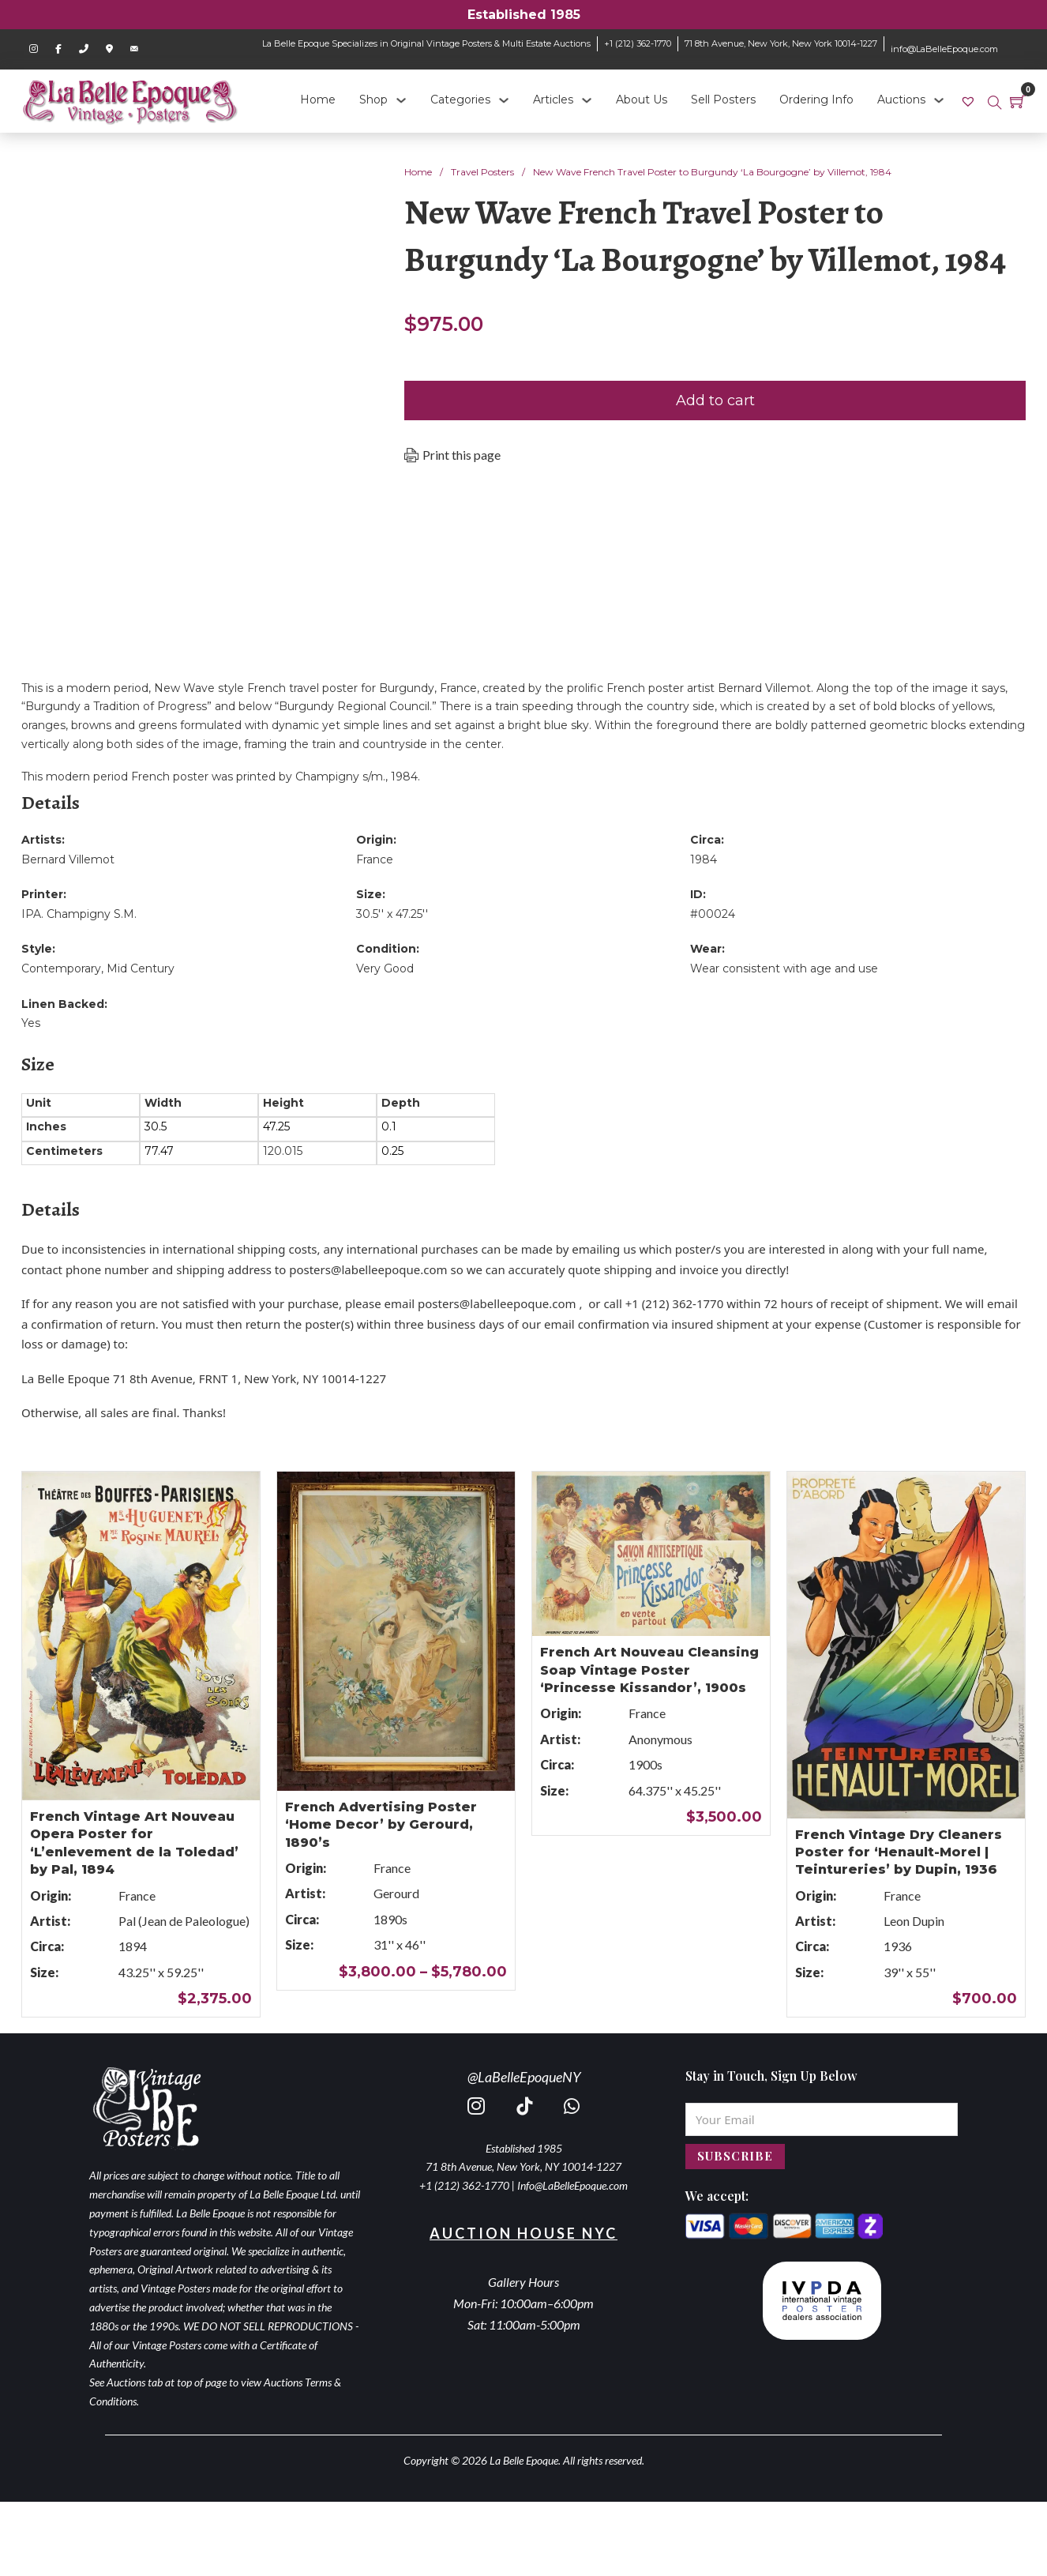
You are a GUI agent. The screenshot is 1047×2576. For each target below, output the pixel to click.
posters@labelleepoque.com (368, 1269)
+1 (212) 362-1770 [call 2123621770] (464, 2185)
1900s (645, 1764)
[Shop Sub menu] (401, 100)
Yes (30, 1023)
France (374, 859)
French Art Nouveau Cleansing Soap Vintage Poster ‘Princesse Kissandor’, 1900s (649, 1670)
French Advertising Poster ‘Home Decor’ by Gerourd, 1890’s (381, 1824)
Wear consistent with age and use (784, 968)
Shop (373, 99)
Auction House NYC (523, 2233)
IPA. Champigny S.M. (79, 914)
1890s (390, 1919)
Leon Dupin (914, 1920)
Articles (553, 99)
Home (318, 99)
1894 (132, 1946)
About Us (641, 99)
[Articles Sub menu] (586, 100)
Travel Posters (482, 172)
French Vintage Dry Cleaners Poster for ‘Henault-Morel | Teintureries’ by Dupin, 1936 (898, 1852)
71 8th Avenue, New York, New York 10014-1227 (781, 43)
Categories (460, 99)
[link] (970, 100)
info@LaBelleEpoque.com (944, 49)
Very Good (385, 968)
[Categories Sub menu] (503, 100)
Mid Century (140, 968)
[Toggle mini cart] (1018, 101)
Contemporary (61, 968)
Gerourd (396, 1893)
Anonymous (660, 1739)
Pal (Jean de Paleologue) (184, 1920)
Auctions (901, 99)
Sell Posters (723, 99)
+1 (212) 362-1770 (637, 43)
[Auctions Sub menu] (938, 100)
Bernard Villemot (67, 859)
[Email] (821, 2119)
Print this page (461, 454)
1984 (703, 859)
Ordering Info (816, 99)
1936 (898, 1946)
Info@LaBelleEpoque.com (572, 2185)
